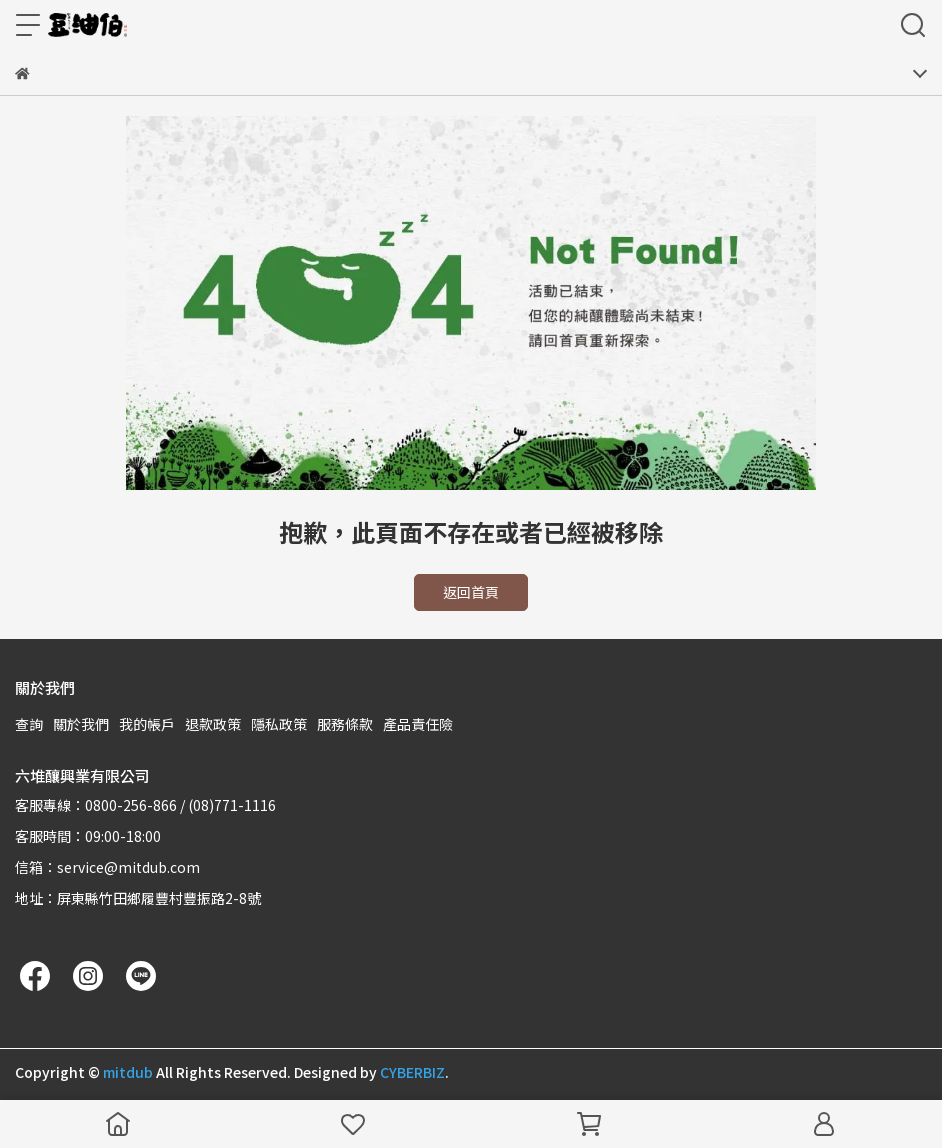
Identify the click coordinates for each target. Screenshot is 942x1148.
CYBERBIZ (412, 1072)
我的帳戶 (147, 724)
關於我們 (81, 724)
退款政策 (213, 724)
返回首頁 (471, 592)
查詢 (29, 724)
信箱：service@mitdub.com (107, 867)
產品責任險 (418, 724)
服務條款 (345, 724)
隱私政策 (279, 724)
